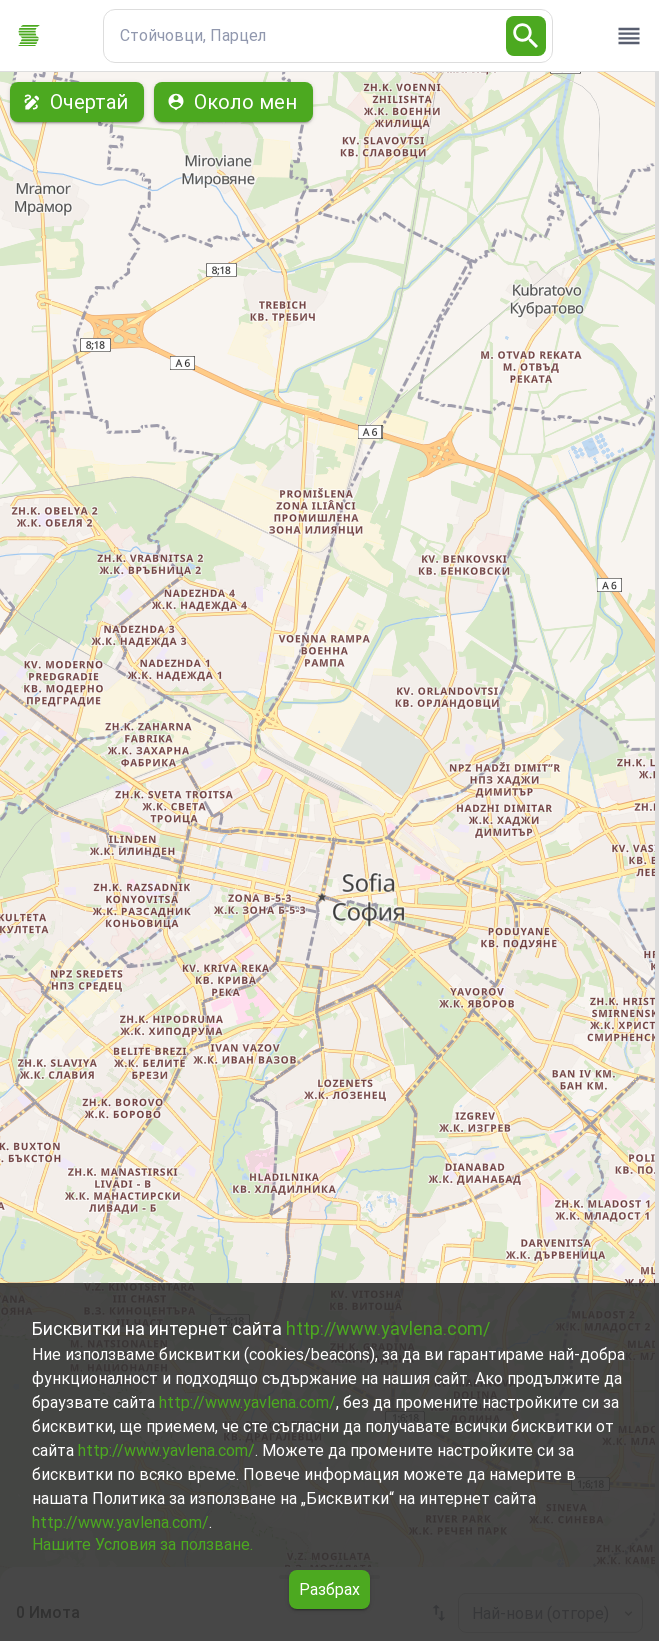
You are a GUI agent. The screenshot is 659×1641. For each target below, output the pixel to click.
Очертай (77, 102)
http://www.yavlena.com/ (388, 1328)
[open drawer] (629, 36)
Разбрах (329, 1589)
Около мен (233, 102)
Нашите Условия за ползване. (142, 1544)
